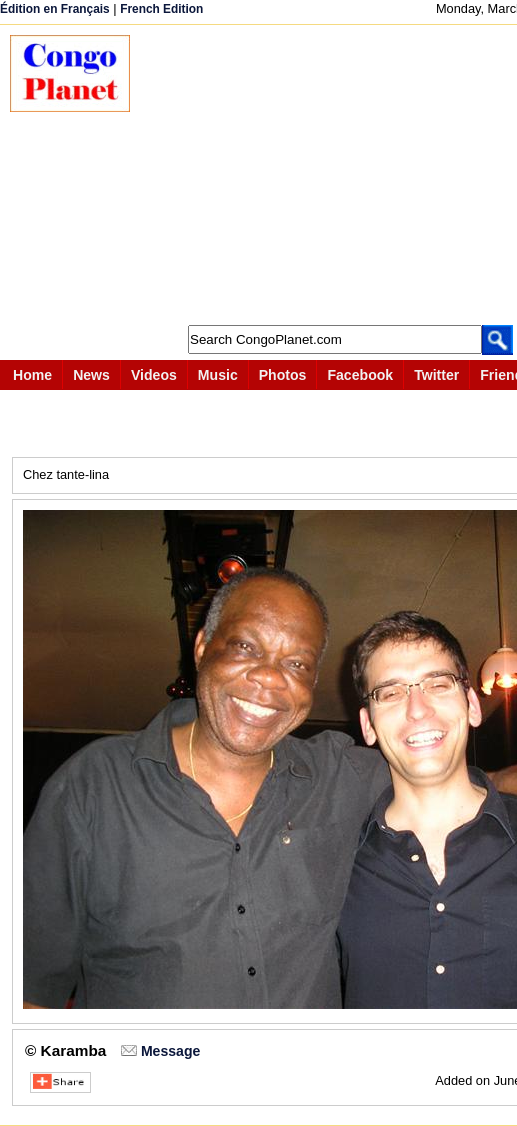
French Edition (161, 9)
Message (170, 1051)
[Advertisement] (333, 175)
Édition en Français (55, 9)
